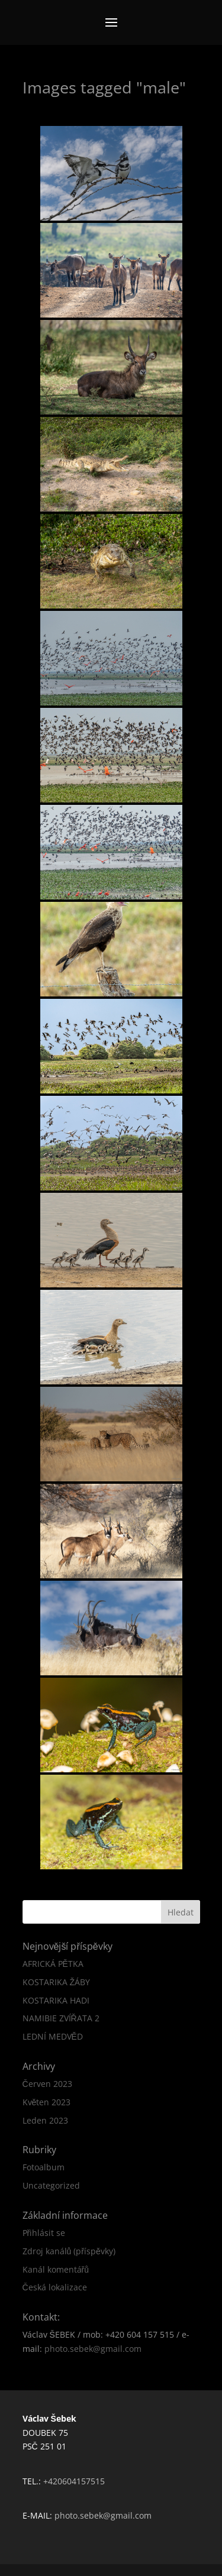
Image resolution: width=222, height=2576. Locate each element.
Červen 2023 (47, 2083)
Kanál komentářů (55, 2269)
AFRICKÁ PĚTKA (52, 1963)
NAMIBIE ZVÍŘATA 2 (60, 2018)
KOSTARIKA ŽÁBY (56, 1982)
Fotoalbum (43, 2167)
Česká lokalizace (54, 2287)
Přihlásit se (44, 2232)
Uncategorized (51, 2185)
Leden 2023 (45, 2120)
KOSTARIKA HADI (55, 2000)
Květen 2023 (46, 2102)
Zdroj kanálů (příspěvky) (68, 2251)
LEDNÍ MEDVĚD (52, 2036)
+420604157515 (74, 2481)
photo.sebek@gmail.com (92, 2348)
